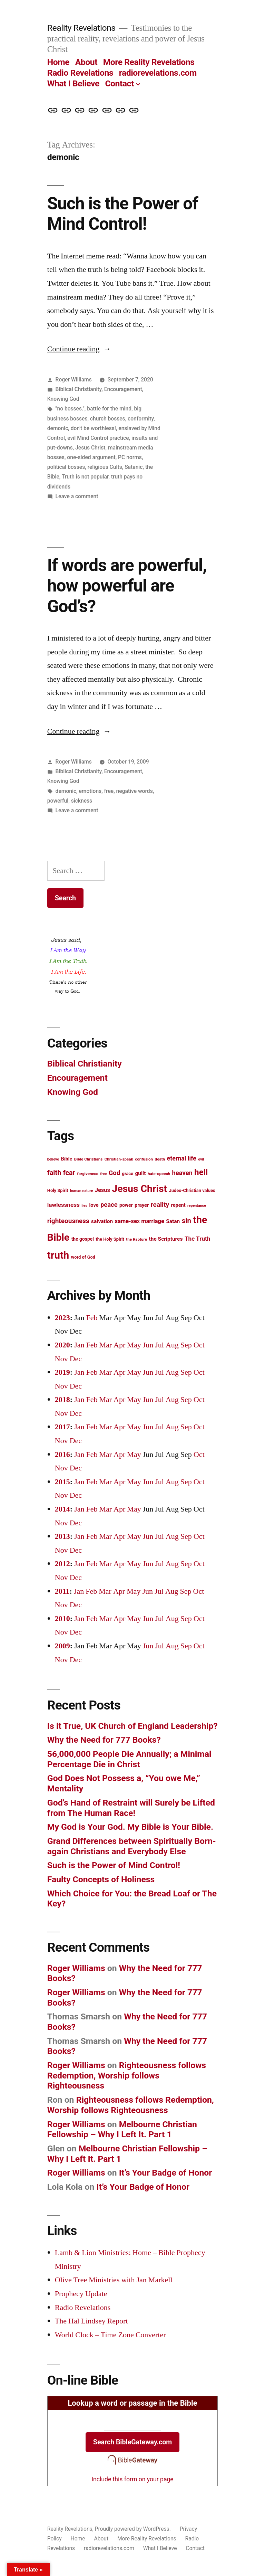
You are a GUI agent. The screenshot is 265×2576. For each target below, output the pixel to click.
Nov (61, 1359)
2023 (62, 1318)
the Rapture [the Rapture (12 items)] (136, 1239)
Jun (148, 1345)
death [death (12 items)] (160, 1159)
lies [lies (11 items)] (84, 1205)
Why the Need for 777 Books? (104, 1740)
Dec (76, 1359)
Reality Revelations (81, 28)
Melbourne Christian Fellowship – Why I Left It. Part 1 (122, 2129)
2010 (62, 1618)
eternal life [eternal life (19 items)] (181, 1158)
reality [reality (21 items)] (160, 1205)
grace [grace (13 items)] (128, 1173)
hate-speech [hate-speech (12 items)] (159, 1173)
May (134, 1345)
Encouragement (123, 389)
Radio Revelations (80, 73)
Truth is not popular (85, 476)
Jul (159, 1345)
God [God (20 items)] (114, 1172)
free (109, 791)
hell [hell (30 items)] (201, 1172)
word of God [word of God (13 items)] (83, 1257)
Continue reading (79, 349)
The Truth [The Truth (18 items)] (197, 1238)
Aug (172, 1345)
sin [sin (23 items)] (186, 1220)
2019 (62, 1372)
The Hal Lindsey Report (91, 2321)
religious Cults (105, 467)
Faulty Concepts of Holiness (101, 1879)
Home (58, 62)
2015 (62, 1482)
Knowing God (63, 399)
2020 (62, 1345)
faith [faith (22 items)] (54, 1173)
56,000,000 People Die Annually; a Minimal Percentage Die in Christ (129, 1759)
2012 (62, 1564)
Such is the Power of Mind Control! (122, 213)
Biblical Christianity (79, 389)
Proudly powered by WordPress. (133, 2529)
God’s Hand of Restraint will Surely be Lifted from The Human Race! (131, 1808)
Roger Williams (74, 379)
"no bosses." (70, 408)
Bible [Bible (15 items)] (66, 1159)
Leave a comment (77, 496)
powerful (57, 800)
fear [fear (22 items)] (69, 1173)
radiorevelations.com (158, 73)
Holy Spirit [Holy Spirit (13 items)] (57, 1190)
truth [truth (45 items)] (58, 1255)
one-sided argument (91, 457)
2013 (62, 1536)
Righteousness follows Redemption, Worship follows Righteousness (126, 2075)
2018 (62, 1399)
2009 (62, 1646)
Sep (186, 1345)
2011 (62, 1591)
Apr (119, 1345)
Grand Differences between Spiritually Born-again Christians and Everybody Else (131, 1846)
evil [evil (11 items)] (201, 1159)
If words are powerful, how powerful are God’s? (127, 585)
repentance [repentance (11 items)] (196, 1205)
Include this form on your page (132, 2479)
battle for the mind (109, 408)
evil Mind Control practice (98, 438)
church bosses (107, 418)
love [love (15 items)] (94, 1205)
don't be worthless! (93, 428)
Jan (79, 1345)
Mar (105, 1345)
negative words (134, 791)
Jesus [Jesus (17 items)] (102, 1190)
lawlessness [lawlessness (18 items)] (63, 1204)
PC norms (130, 457)
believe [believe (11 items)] (53, 1159)
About (86, 62)
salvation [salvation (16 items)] (102, 1221)
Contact (119, 83)
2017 (62, 1427)
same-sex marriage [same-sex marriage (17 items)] (139, 1221)
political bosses (66, 467)
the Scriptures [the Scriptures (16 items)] (166, 1239)
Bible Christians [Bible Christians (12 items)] (88, 1159)
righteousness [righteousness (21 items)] (68, 1221)
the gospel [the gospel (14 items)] (82, 1239)
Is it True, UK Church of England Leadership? (132, 1726)
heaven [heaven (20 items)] (182, 1172)
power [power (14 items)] (125, 1205)
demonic (57, 428)
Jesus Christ (90, 447)
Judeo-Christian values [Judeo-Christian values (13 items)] (192, 1190)
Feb (91, 1318)
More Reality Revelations (149, 62)
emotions (90, 791)
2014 (62, 1509)
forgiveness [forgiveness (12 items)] (87, 1173)
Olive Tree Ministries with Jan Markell (114, 2280)
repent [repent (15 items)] (178, 1205)
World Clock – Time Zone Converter (110, 2335)
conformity (141, 418)
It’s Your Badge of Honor (165, 2173)
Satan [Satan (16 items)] (173, 1221)
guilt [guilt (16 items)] (140, 1173)
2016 (62, 1454)
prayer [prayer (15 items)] (142, 1205)
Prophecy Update (81, 2294)
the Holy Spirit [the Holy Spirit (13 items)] (110, 1239)
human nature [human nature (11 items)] (81, 1190)
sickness (81, 800)
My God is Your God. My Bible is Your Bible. (130, 1827)
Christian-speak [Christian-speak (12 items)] (119, 1159)
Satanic (134, 467)
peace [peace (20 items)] (109, 1204)
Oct (199, 1345)
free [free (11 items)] (103, 1174)
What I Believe (73, 83)
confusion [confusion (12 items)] (144, 1159)
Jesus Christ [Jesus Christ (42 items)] (139, 1188)
